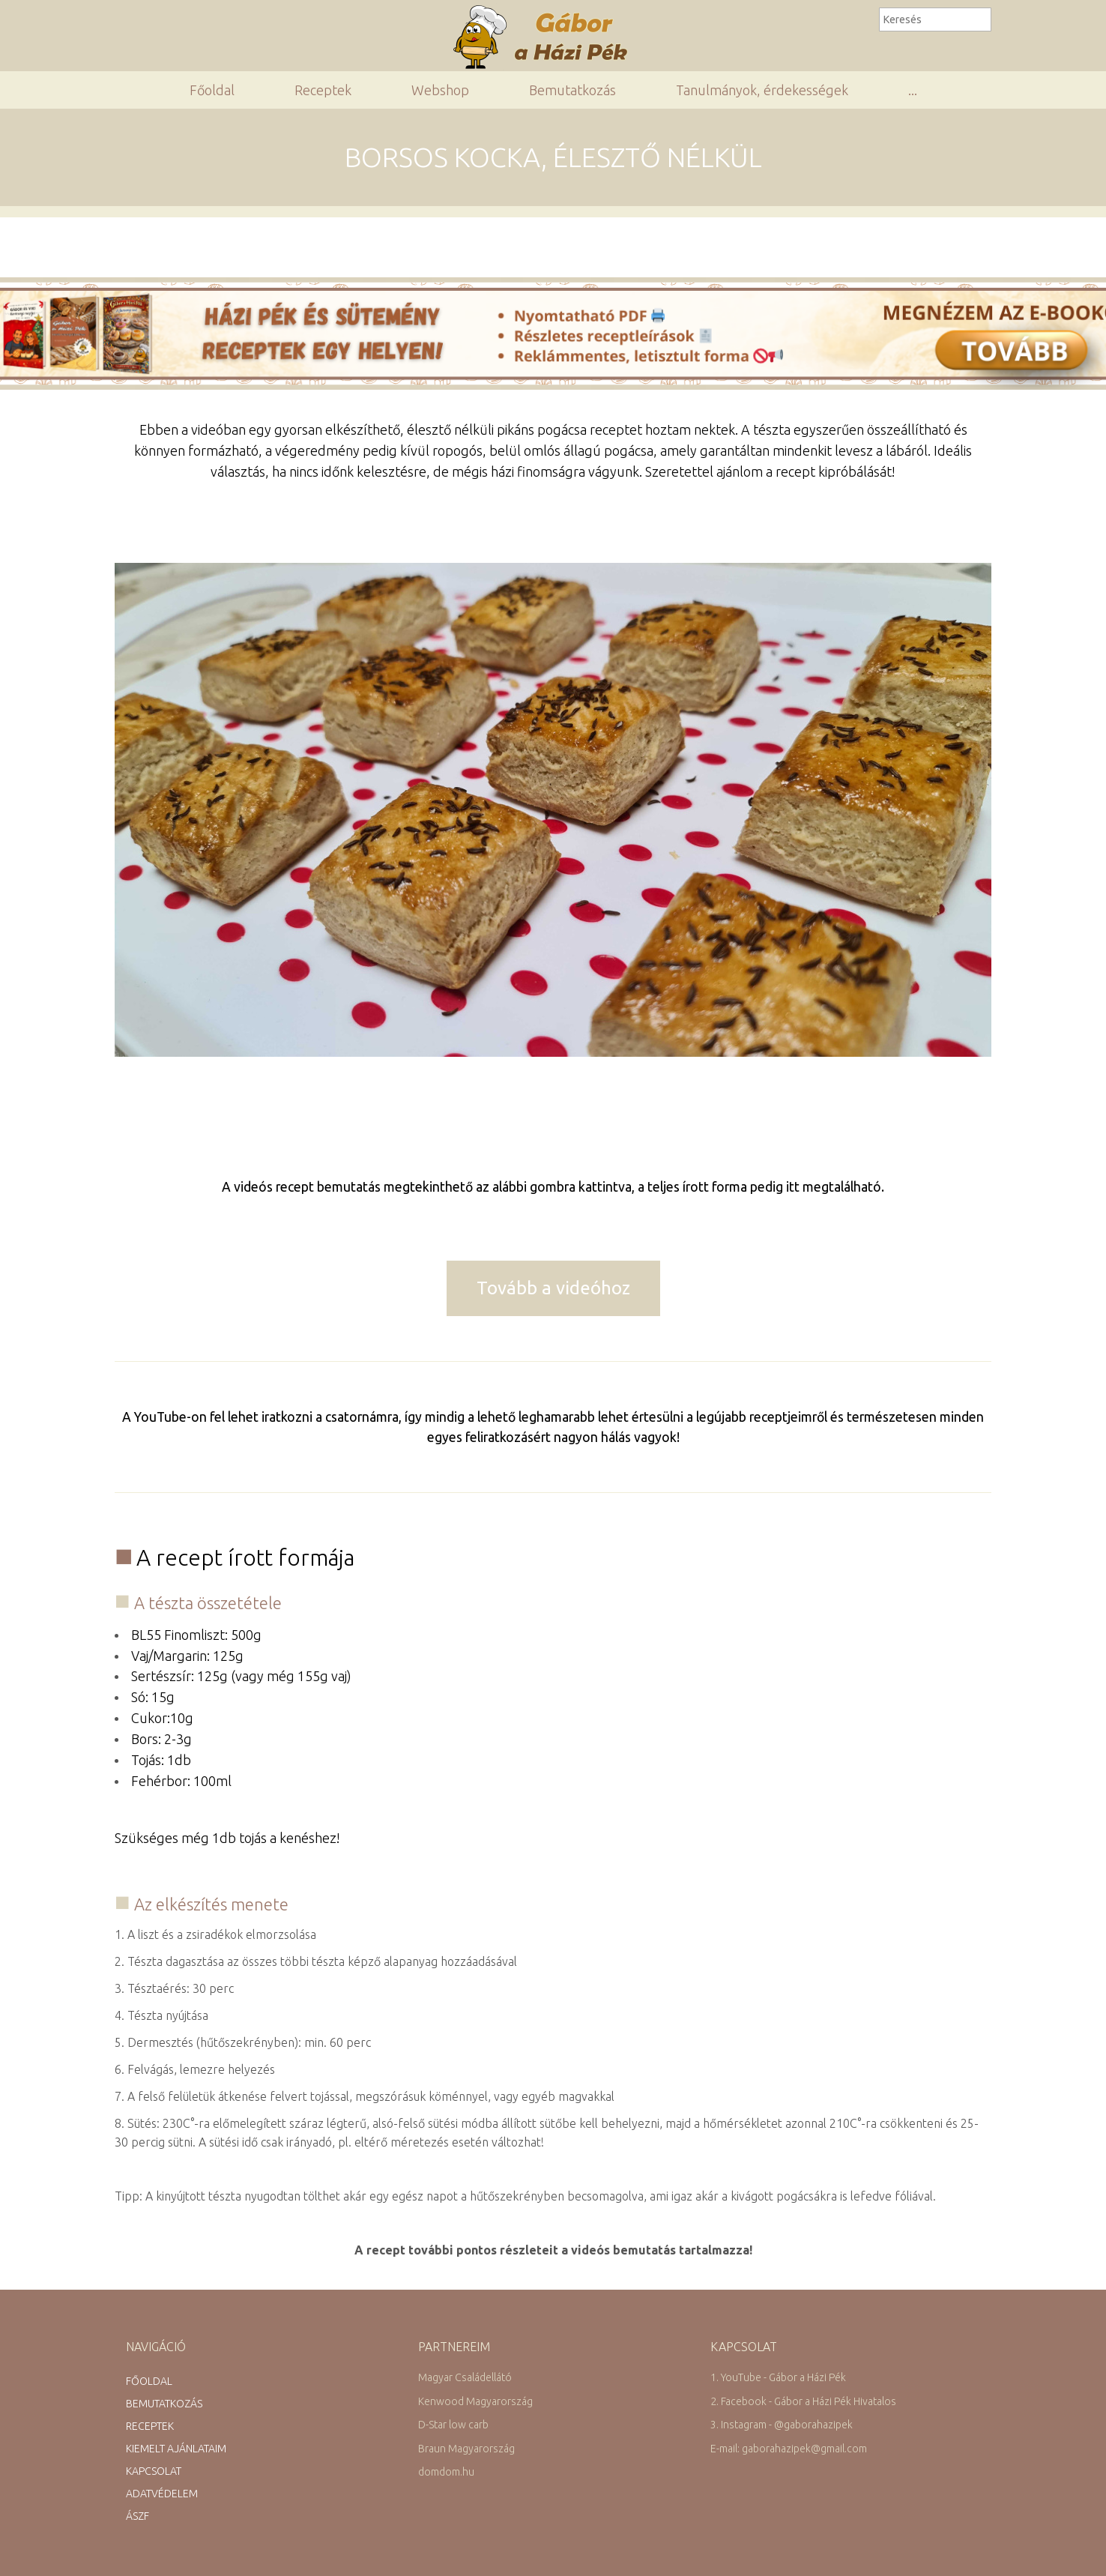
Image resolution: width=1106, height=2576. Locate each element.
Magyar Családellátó (465, 2377)
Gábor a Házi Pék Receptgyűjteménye (546, 36)
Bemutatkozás (572, 89)
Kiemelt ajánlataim (176, 2449)
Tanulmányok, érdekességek (762, 89)
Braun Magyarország (466, 2449)
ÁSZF (137, 2516)
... (912, 89)
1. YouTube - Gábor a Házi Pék (778, 2377)
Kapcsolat (153, 2471)
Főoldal (212, 89)
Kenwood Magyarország (475, 2401)
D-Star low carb (453, 2425)
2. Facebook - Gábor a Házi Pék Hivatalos (803, 2401)
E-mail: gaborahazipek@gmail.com (788, 2449)
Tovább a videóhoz (553, 1288)
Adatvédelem (162, 2494)
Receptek (322, 89)
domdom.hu (446, 2472)
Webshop (440, 89)
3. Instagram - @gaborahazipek (781, 2425)
